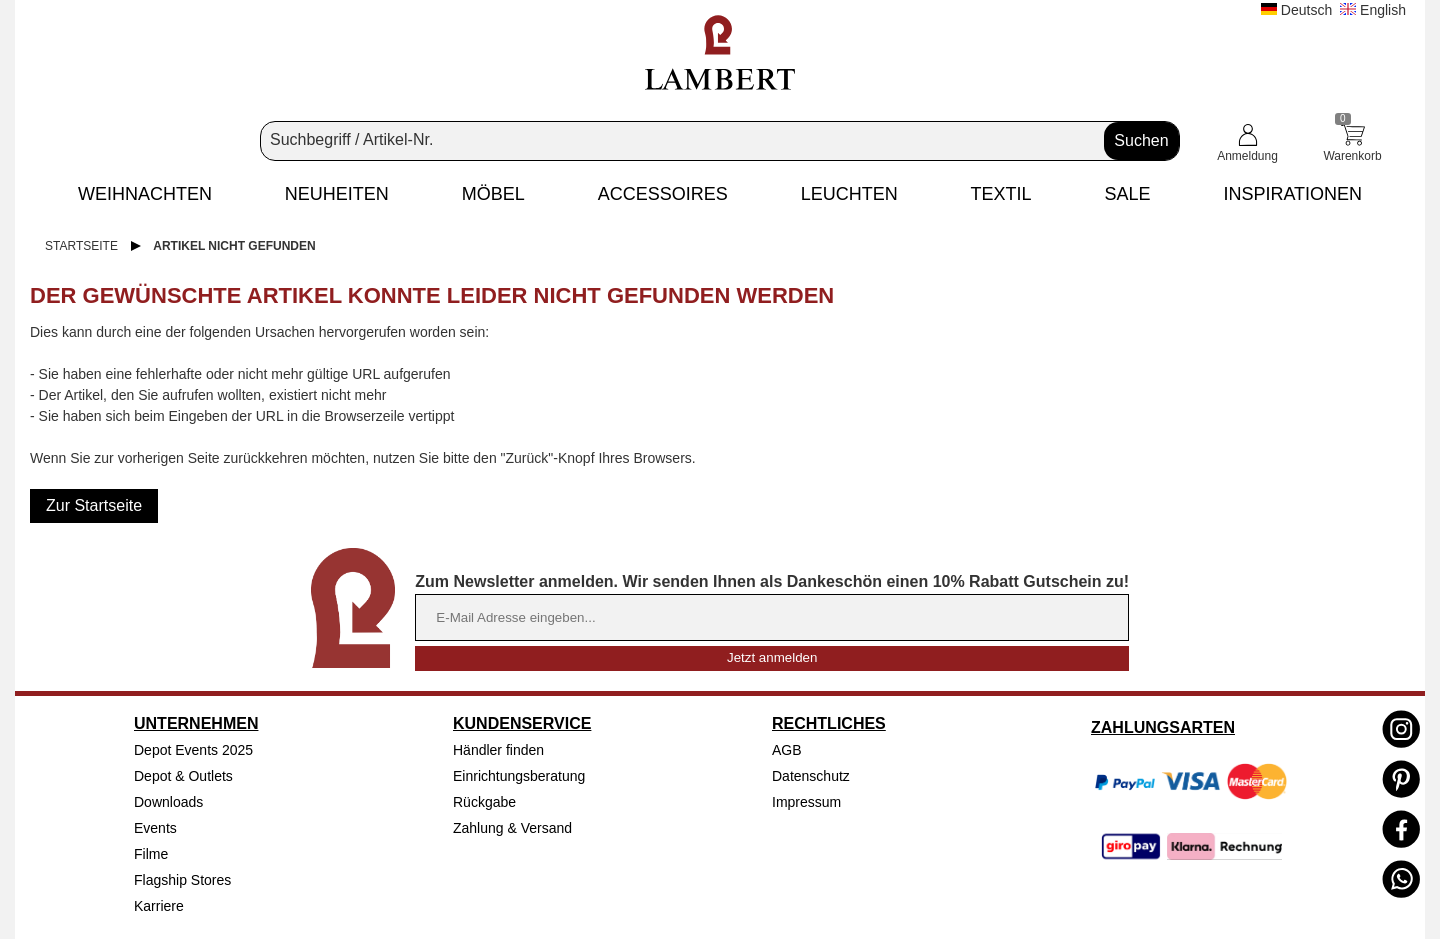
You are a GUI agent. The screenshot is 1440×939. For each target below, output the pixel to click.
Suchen (1141, 140)
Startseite (81, 246)
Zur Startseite (94, 505)
